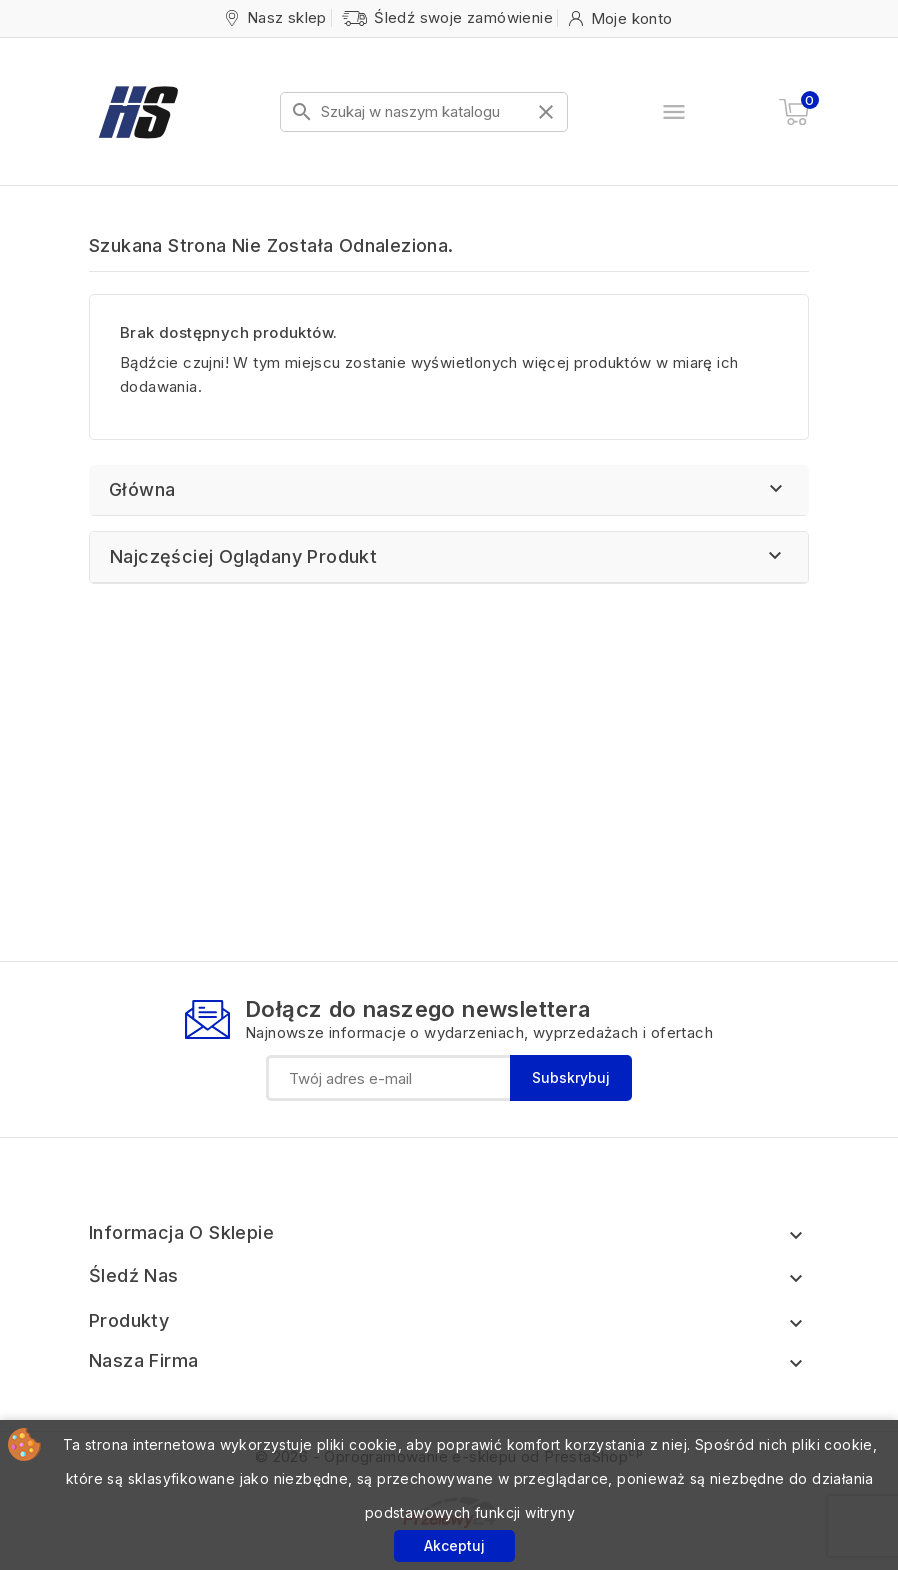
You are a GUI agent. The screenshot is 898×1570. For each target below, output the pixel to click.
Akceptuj (454, 1545)
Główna (142, 489)
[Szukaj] (424, 112)
